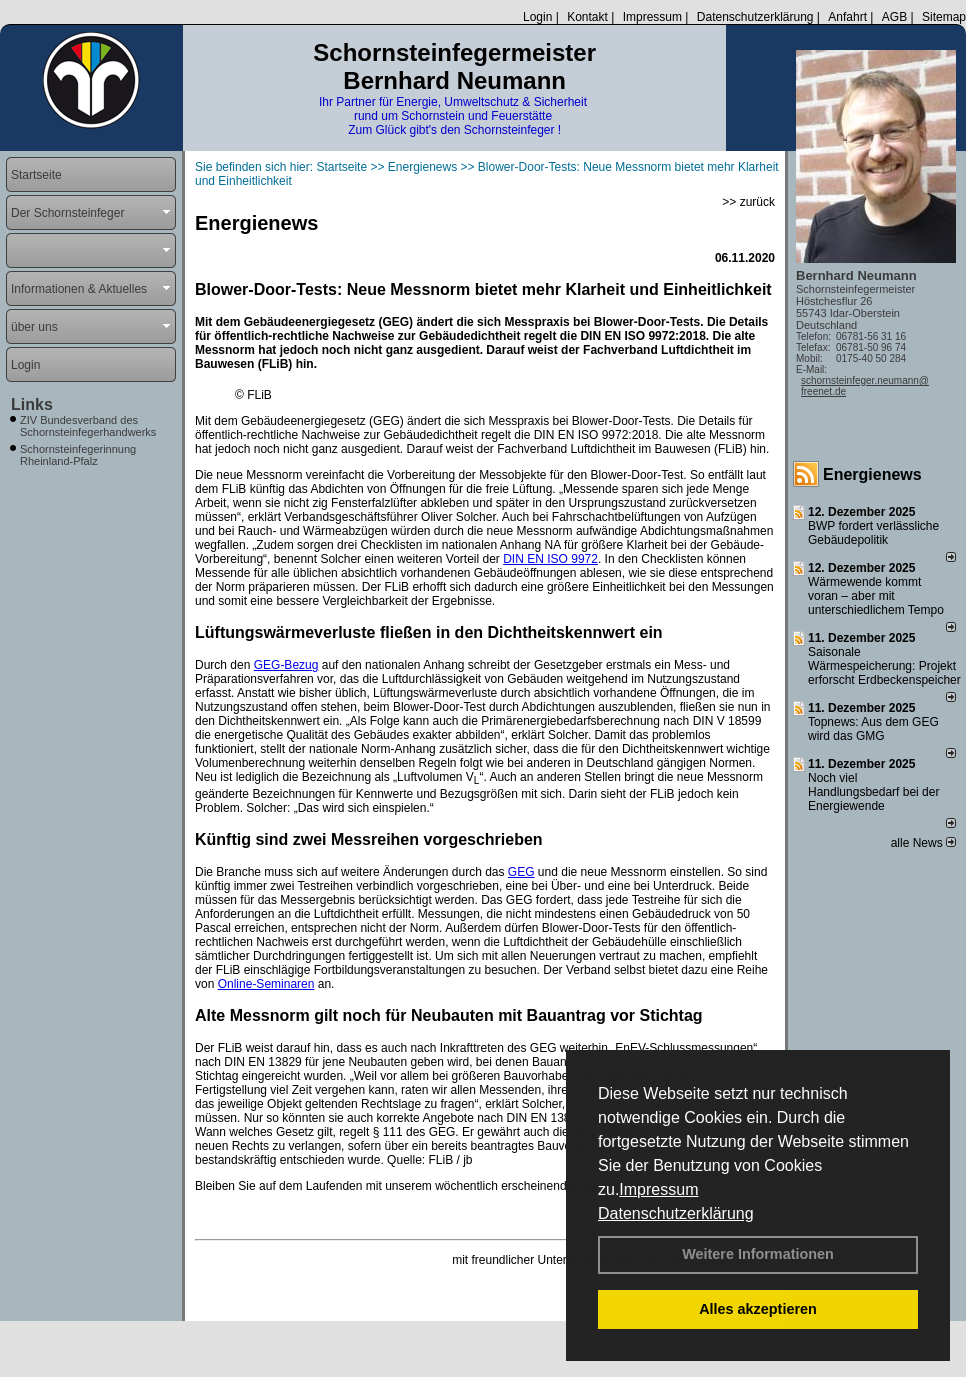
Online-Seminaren (266, 984)
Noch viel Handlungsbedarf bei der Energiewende (873, 792)
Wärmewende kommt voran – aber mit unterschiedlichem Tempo (876, 596)
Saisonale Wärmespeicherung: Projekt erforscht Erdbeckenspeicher (884, 666)
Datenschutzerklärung (676, 1213)
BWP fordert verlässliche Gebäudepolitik (873, 533)
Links (32, 404)
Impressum (658, 1189)
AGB (894, 17)
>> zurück (748, 202)
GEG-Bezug (286, 665)
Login (537, 17)
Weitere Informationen (758, 1254)
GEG (521, 872)
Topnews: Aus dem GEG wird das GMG (873, 729)
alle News (923, 843)
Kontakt (587, 17)
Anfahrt (847, 17)
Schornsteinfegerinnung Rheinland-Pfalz (78, 455)
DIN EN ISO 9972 (550, 559)
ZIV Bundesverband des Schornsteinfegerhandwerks (88, 426)
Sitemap (944, 17)
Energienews (872, 474)
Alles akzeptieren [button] (758, 1309)
